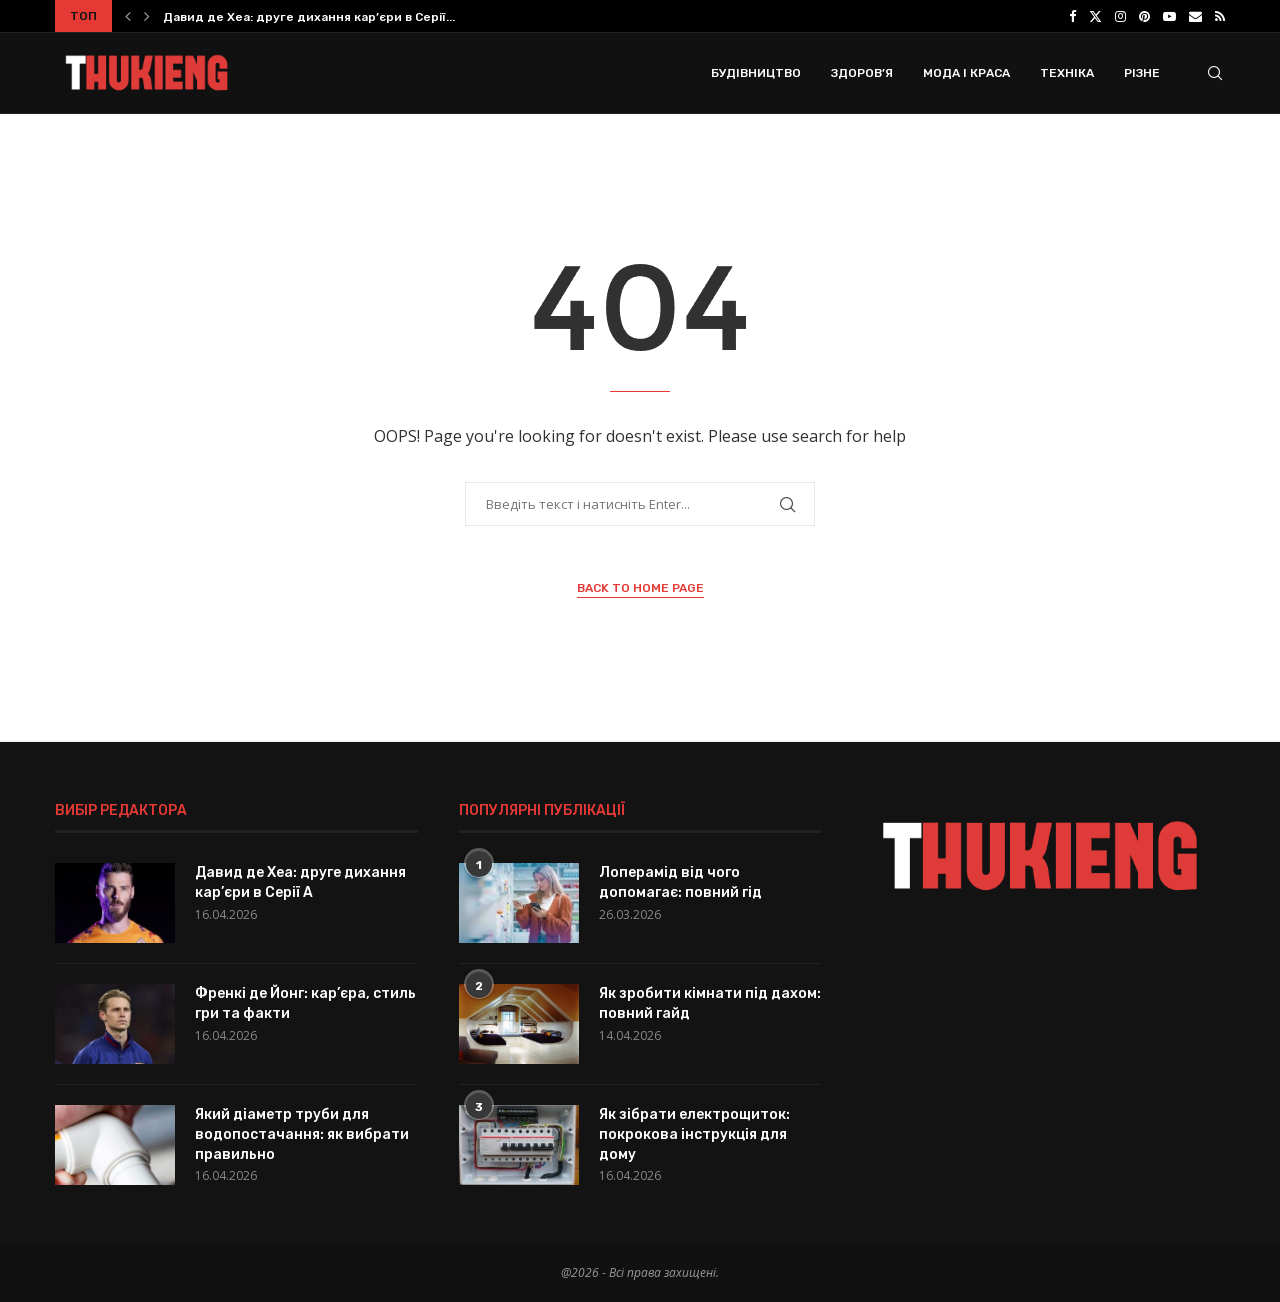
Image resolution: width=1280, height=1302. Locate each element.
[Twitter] (1095, 16)
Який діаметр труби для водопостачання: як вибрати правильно (302, 1134)
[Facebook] (1072, 16)
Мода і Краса (966, 73)
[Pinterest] (1144, 16)
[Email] (1195, 16)
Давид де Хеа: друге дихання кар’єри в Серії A (300, 882)
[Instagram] (1120, 16)
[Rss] (1220, 16)
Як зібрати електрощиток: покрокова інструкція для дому (694, 1134)
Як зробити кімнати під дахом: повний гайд (710, 1003)
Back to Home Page (640, 588)
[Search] (1215, 73)
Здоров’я (862, 73)
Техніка (1067, 73)
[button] (128, 16)
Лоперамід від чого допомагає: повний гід (680, 882)
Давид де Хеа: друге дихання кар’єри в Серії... (309, 17)
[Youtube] (1169, 16)
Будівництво (756, 73)
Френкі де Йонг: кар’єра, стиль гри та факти (305, 1003)
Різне (1142, 73)
